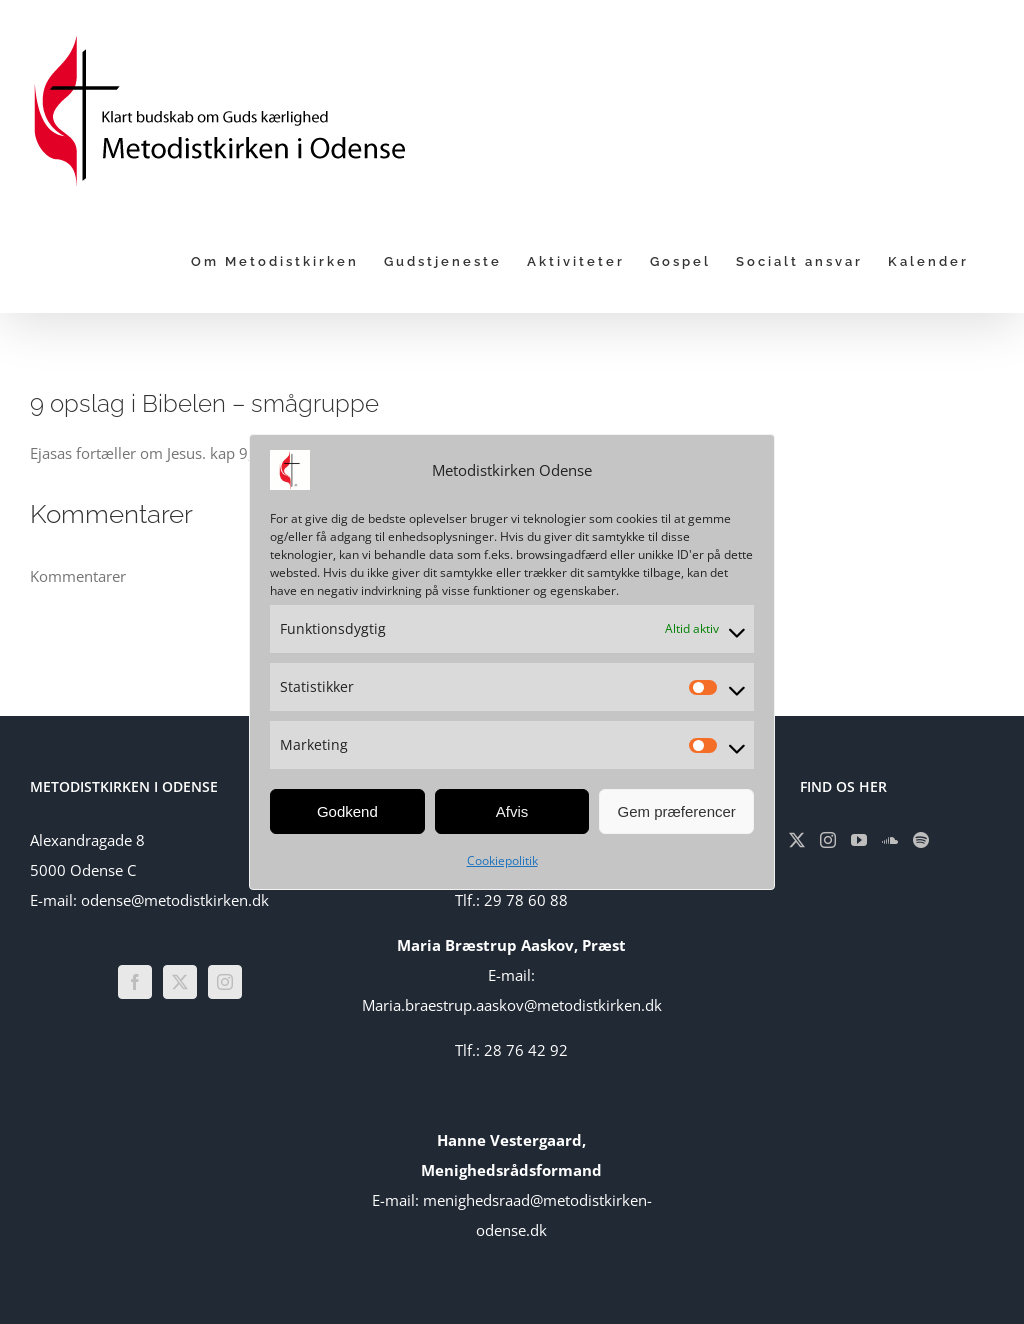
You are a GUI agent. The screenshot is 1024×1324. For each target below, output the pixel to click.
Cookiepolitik (502, 860)
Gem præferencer (676, 811)
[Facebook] (135, 982)
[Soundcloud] (890, 840)
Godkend (347, 811)
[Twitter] (180, 982)
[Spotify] (921, 840)
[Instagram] (225, 982)
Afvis (512, 811)
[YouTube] (859, 840)
